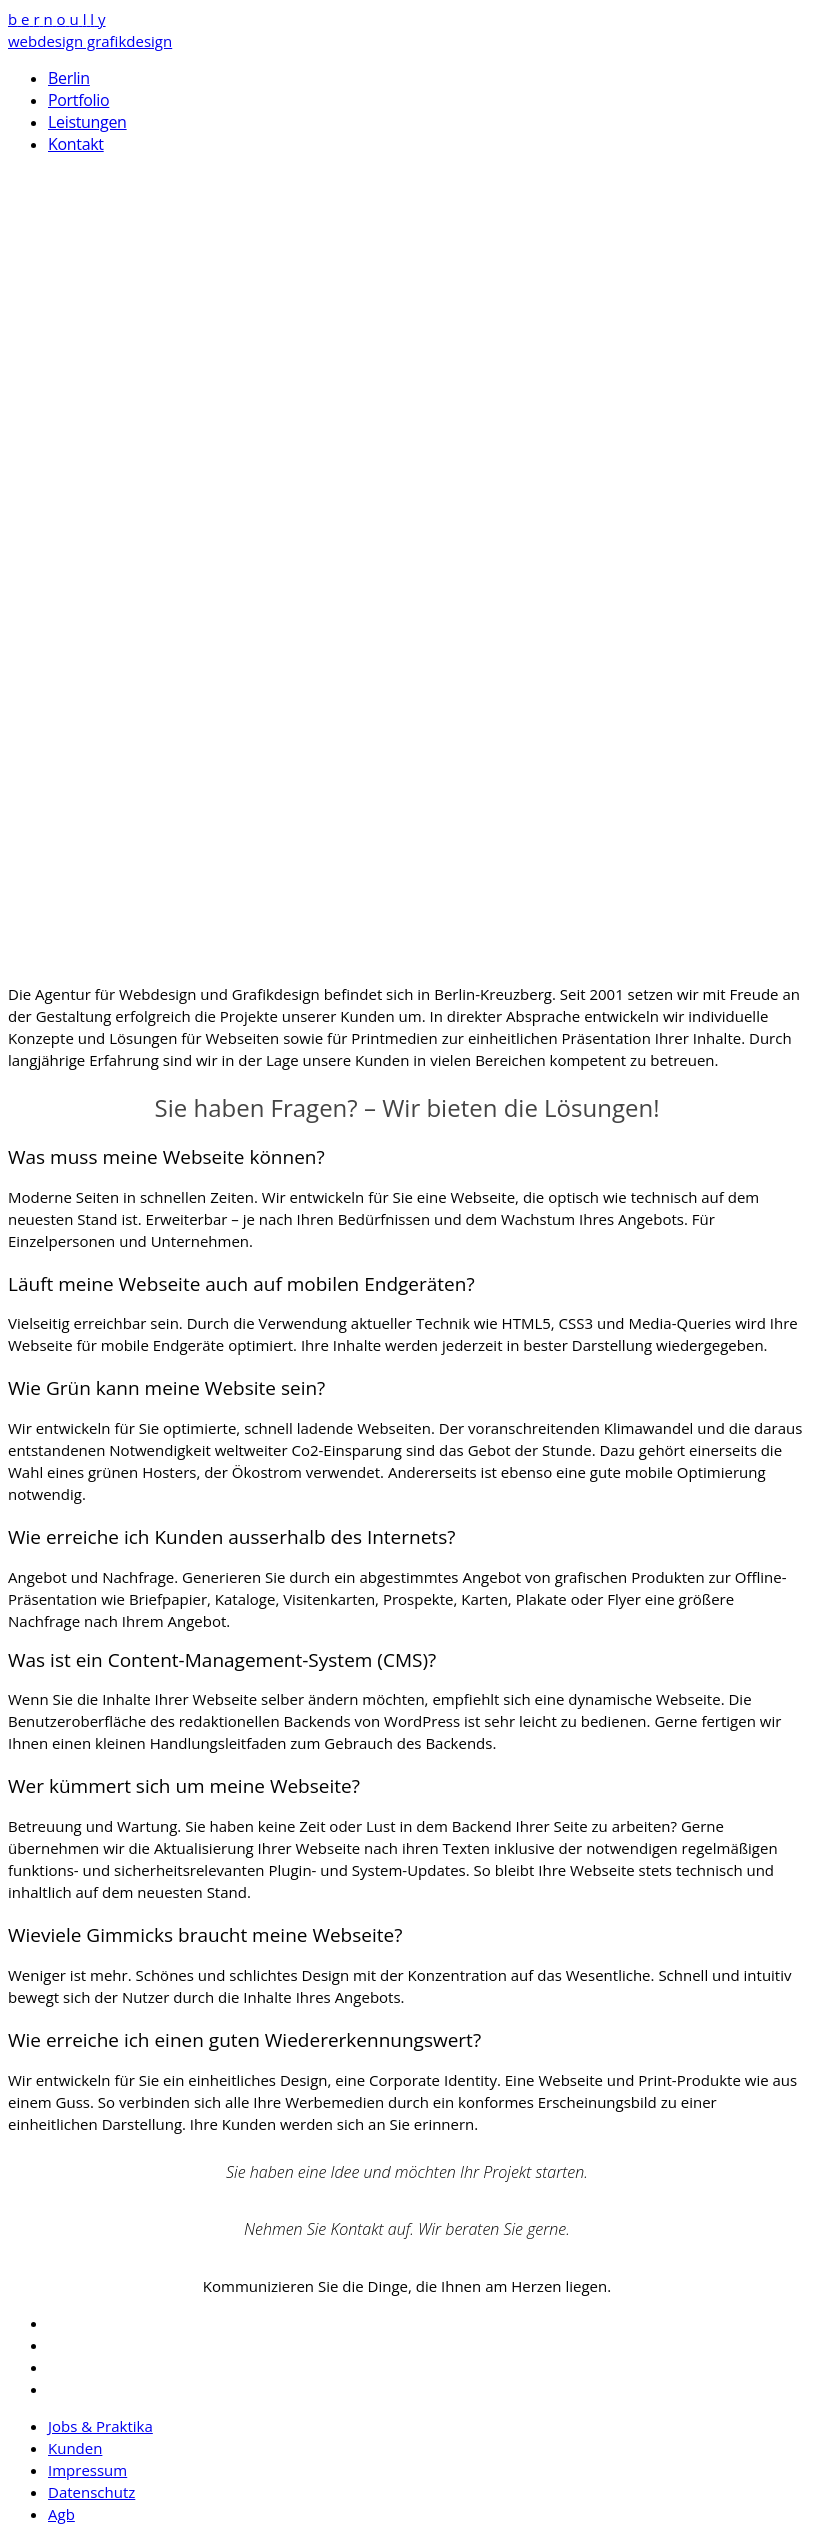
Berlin (69, 78)
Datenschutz (91, 2492)
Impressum (87, 2470)
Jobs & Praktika (100, 2426)
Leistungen (87, 122)
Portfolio (78, 100)
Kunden (75, 2448)
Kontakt (76, 144)
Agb (61, 2514)
